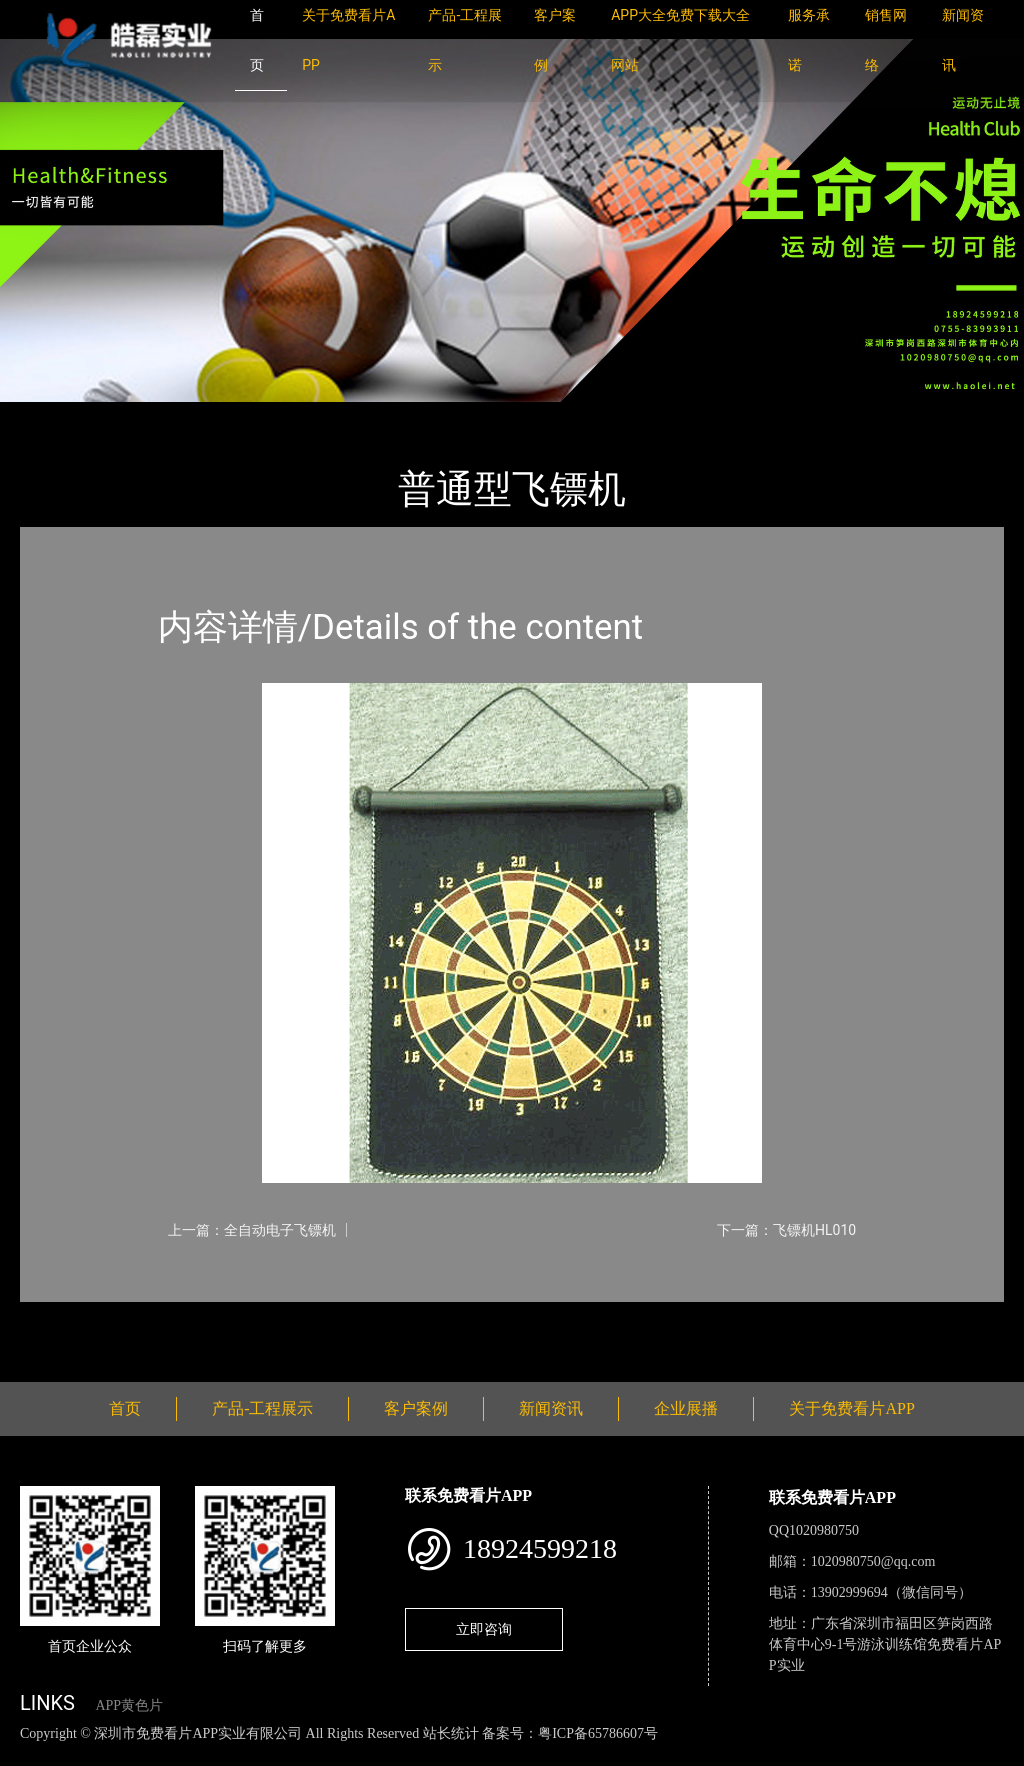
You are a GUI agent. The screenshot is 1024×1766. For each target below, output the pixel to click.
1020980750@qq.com (873, 1561)
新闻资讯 (551, 1408)
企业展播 (686, 1408)
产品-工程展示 (140, 415)
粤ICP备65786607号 (598, 1733)
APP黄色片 (129, 1705)
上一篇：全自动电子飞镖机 (252, 1230)
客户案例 (416, 1408)
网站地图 (30, 1754)
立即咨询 (484, 1629)
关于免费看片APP (851, 1408)
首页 (55, 415)
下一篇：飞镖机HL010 (786, 1230)
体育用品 (240, 415)
